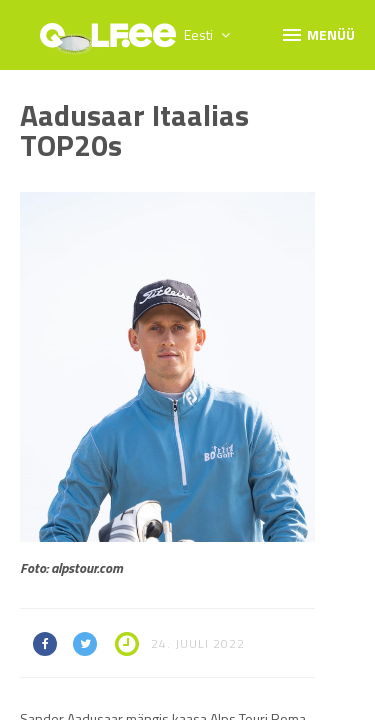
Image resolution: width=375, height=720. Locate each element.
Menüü (317, 34)
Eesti (207, 34)
